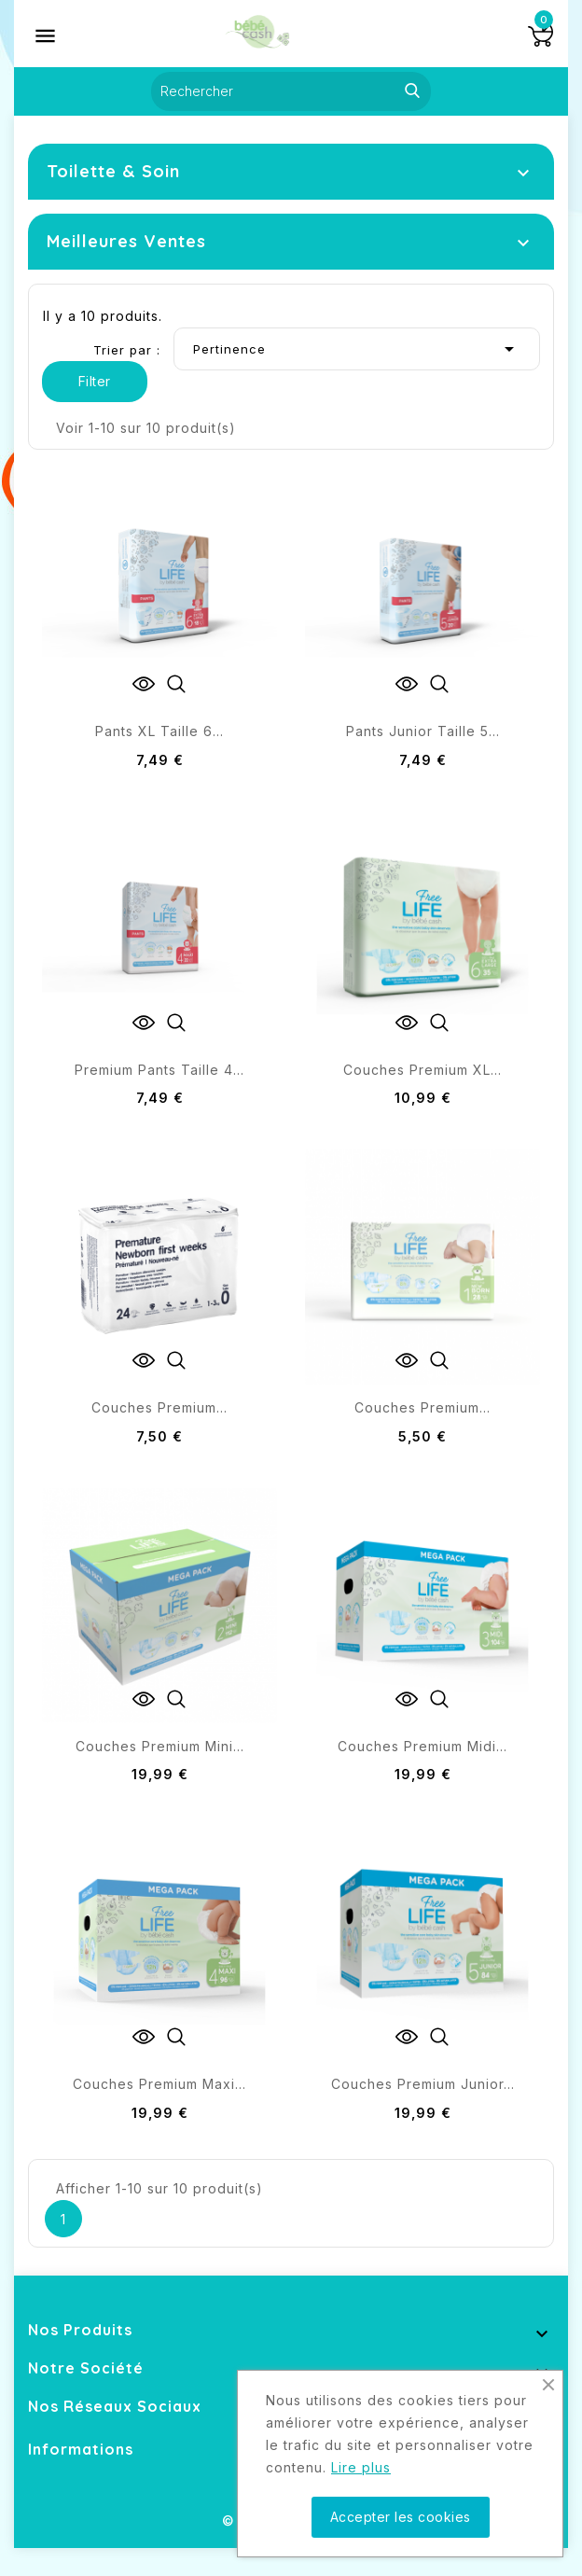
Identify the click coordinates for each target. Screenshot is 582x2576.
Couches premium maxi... (159, 2084)
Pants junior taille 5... (423, 731)
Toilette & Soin (113, 171)
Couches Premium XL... (422, 1070)
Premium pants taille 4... (159, 1070)
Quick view (176, 684)
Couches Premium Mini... (160, 1746)
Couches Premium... (159, 1407)
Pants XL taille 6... (159, 731)
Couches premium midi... (422, 1746)
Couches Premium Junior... (423, 2084)
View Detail (144, 684)
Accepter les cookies (400, 2517)
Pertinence (357, 349)
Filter (94, 381)
